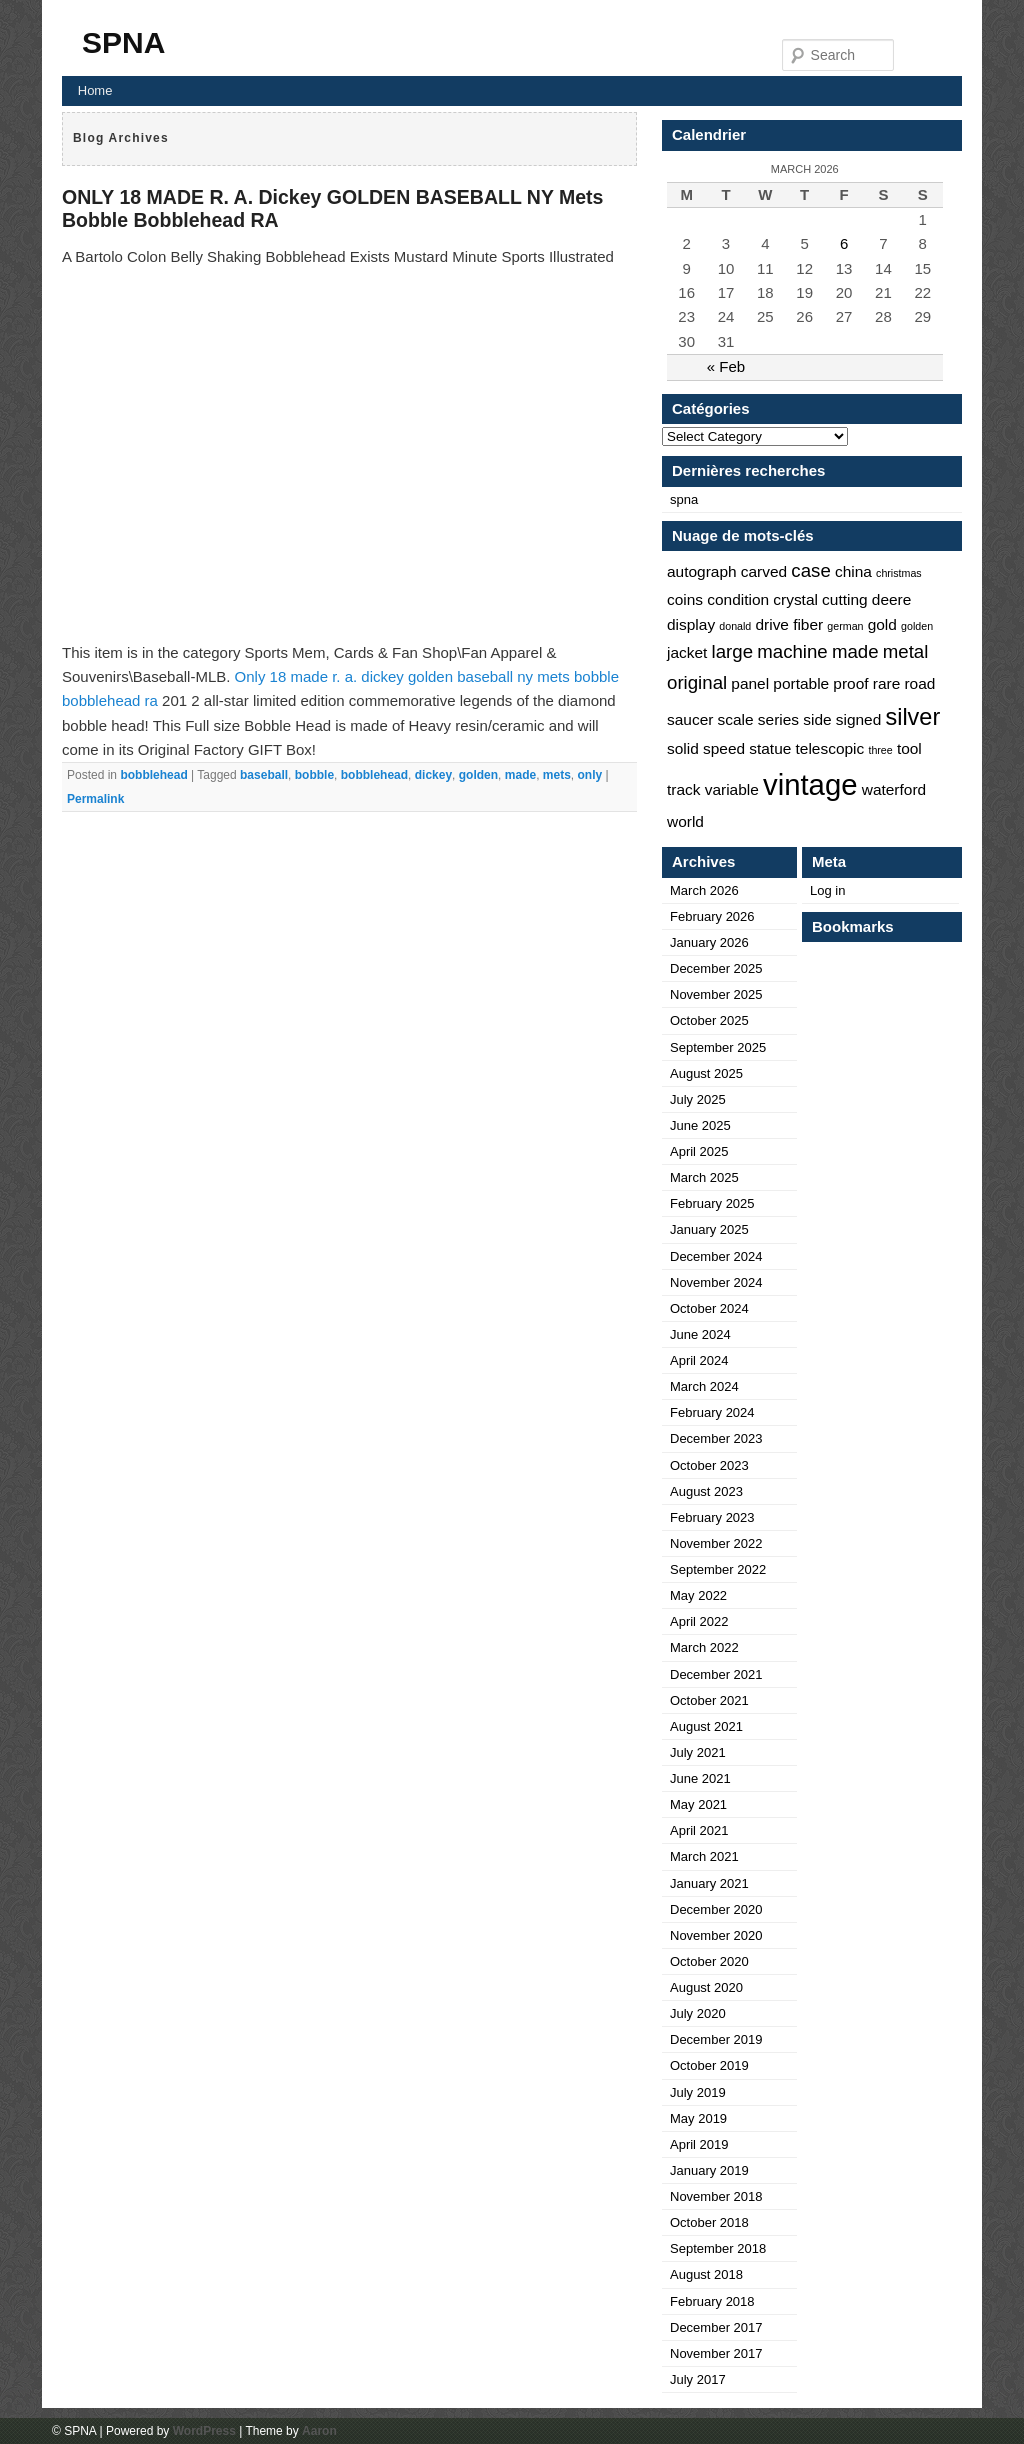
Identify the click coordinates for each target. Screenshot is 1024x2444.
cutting (845, 599)
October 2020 (709, 1961)
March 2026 (704, 890)
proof (850, 683)
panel (750, 683)
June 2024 (700, 1334)
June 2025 (700, 1125)
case (810, 570)
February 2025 (712, 1203)
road (919, 683)
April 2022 (699, 1621)
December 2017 (716, 2327)
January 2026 (709, 942)
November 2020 (716, 1935)
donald (735, 626)
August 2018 (706, 2274)
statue (770, 748)
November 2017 (716, 2353)
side (817, 719)
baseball (264, 775)
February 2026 (712, 916)
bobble (314, 775)
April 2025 (699, 1151)
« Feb (726, 366)
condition (738, 599)
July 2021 (698, 1752)
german (845, 626)
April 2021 (699, 1830)
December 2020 (716, 1909)
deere (892, 599)
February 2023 (712, 1517)
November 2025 (716, 994)
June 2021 (700, 1778)
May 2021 (698, 1804)
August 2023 (706, 1491)
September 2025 (718, 1047)
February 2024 (712, 1412)
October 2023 (709, 1465)
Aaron (319, 2431)
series (778, 719)
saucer (690, 719)
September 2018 (718, 2248)
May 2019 (698, 2118)
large (733, 651)
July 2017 (698, 2379)
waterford (894, 789)
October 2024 (709, 1308)
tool (909, 748)
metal (906, 651)
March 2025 (704, 1177)
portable (801, 683)
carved (764, 571)
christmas (899, 573)
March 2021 (704, 1856)
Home (95, 90)
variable (732, 789)
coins (685, 599)
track (684, 789)
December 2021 (716, 1674)
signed (859, 719)
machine (792, 651)
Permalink (95, 799)
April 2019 (699, 2144)
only (590, 775)
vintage (810, 784)
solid (683, 748)
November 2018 (716, 2196)
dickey (433, 775)
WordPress (204, 2431)
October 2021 (709, 1700)
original (697, 682)
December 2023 (716, 1438)
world (685, 821)
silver (912, 717)
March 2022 (704, 1647)
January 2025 (709, 1229)
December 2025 (716, 968)
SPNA (123, 42)
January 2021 (709, 1883)
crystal (795, 599)
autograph (702, 571)
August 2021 (706, 1726)
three (880, 750)
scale (736, 719)
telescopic (830, 748)
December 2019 (716, 2039)
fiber (808, 624)
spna (684, 499)
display (691, 624)
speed (724, 748)
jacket (687, 652)
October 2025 (709, 1020)
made (520, 775)
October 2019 (709, 2065)
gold (882, 624)
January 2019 (709, 2170)
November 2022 (716, 1543)
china (853, 571)
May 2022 (698, 1595)
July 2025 (698, 1099)
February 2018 (712, 2301)
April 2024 (699, 1360)
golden (478, 775)
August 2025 (706, 1073)
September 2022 (718, 1569)
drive (772, 624)
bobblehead (153, 775)
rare (886, 683)
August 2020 (706, 1987)
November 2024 (716, 1282)
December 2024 (716, 1256)
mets (557, 775)
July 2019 (698, 2092)
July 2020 (698, 2013)
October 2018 (709, 2222)
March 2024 (704, 1386)
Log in (827, 890)
